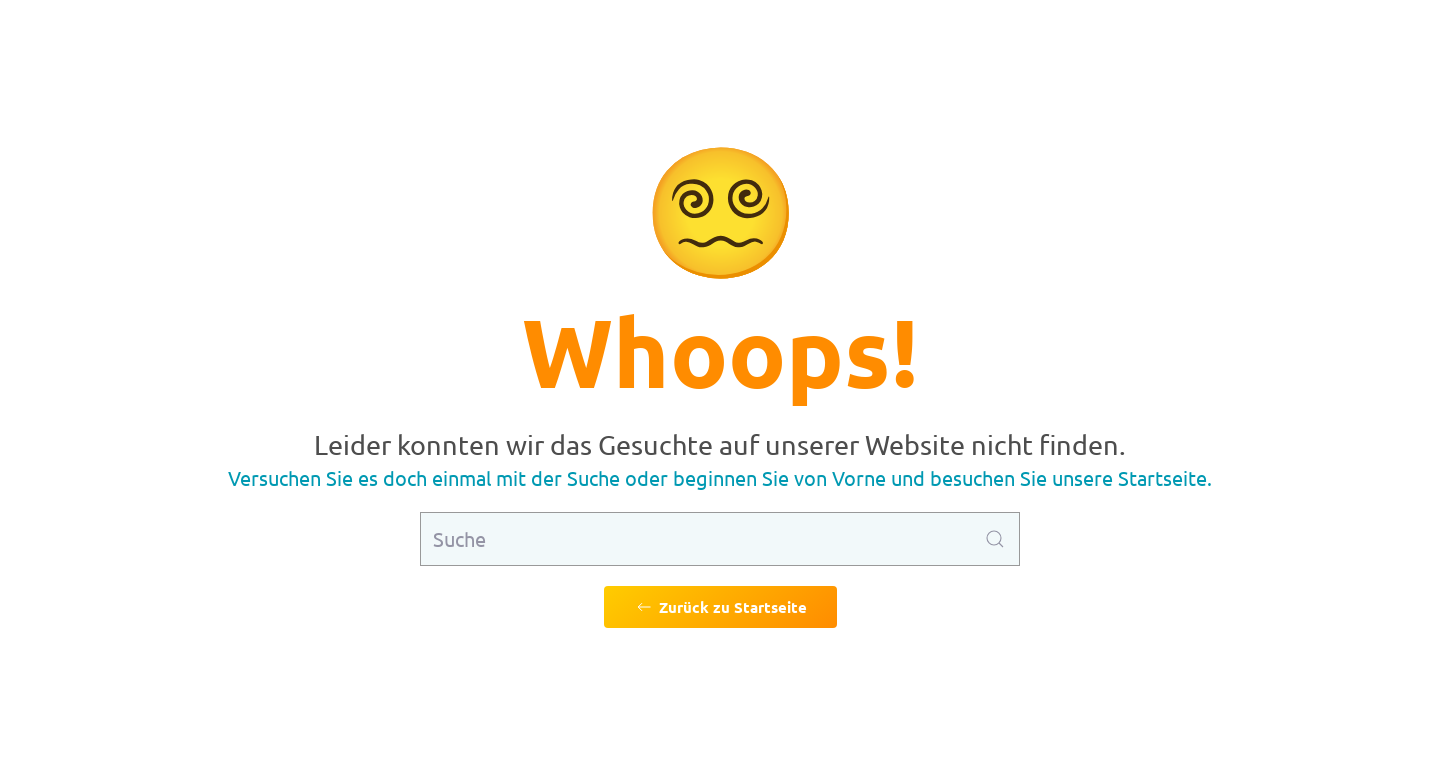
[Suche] (720, 539)
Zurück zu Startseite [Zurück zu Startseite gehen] (720, 607)
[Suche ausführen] (995, 539)
